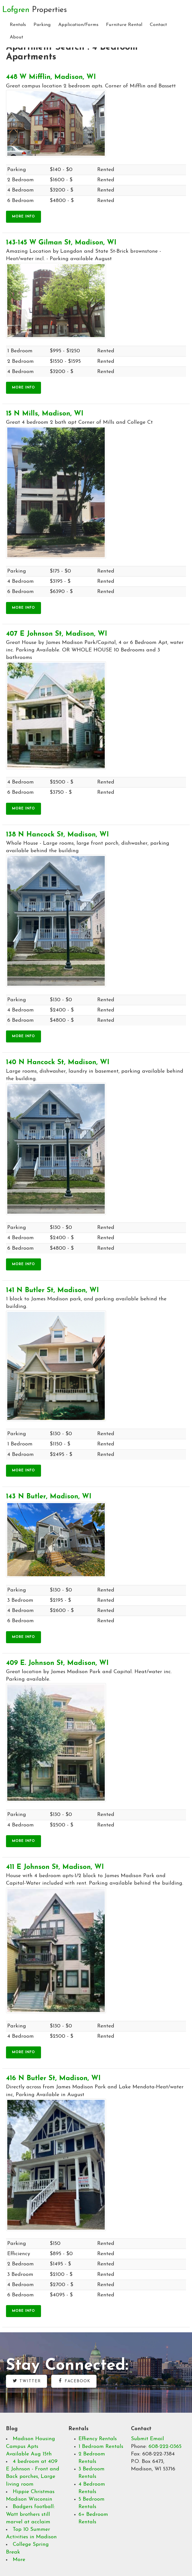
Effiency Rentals (97, 2438)
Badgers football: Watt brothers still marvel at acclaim (30, 2514)
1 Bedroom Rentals (100, 2446)
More (19, 2559)
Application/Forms (78, 24)
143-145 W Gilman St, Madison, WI (61, 242)
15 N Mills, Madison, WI (45, 413)
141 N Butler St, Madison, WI (52, 1290)
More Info (23, 216)
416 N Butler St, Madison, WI (53, 2078)
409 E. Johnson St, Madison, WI (57, 1663)
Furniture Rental (124, 24)
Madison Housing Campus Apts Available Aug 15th (30, 2446)
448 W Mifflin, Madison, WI (51, 77)
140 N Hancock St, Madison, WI (58, 1062)
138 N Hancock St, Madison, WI (57, 834)
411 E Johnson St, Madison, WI (55, 1867)
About (16, 37)
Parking (42, 24)
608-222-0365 (165, 2446)
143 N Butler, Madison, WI (49, 1496)
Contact (158, 24)
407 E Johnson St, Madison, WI (56, 633)
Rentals (18, 24)
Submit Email (147, 2438)
